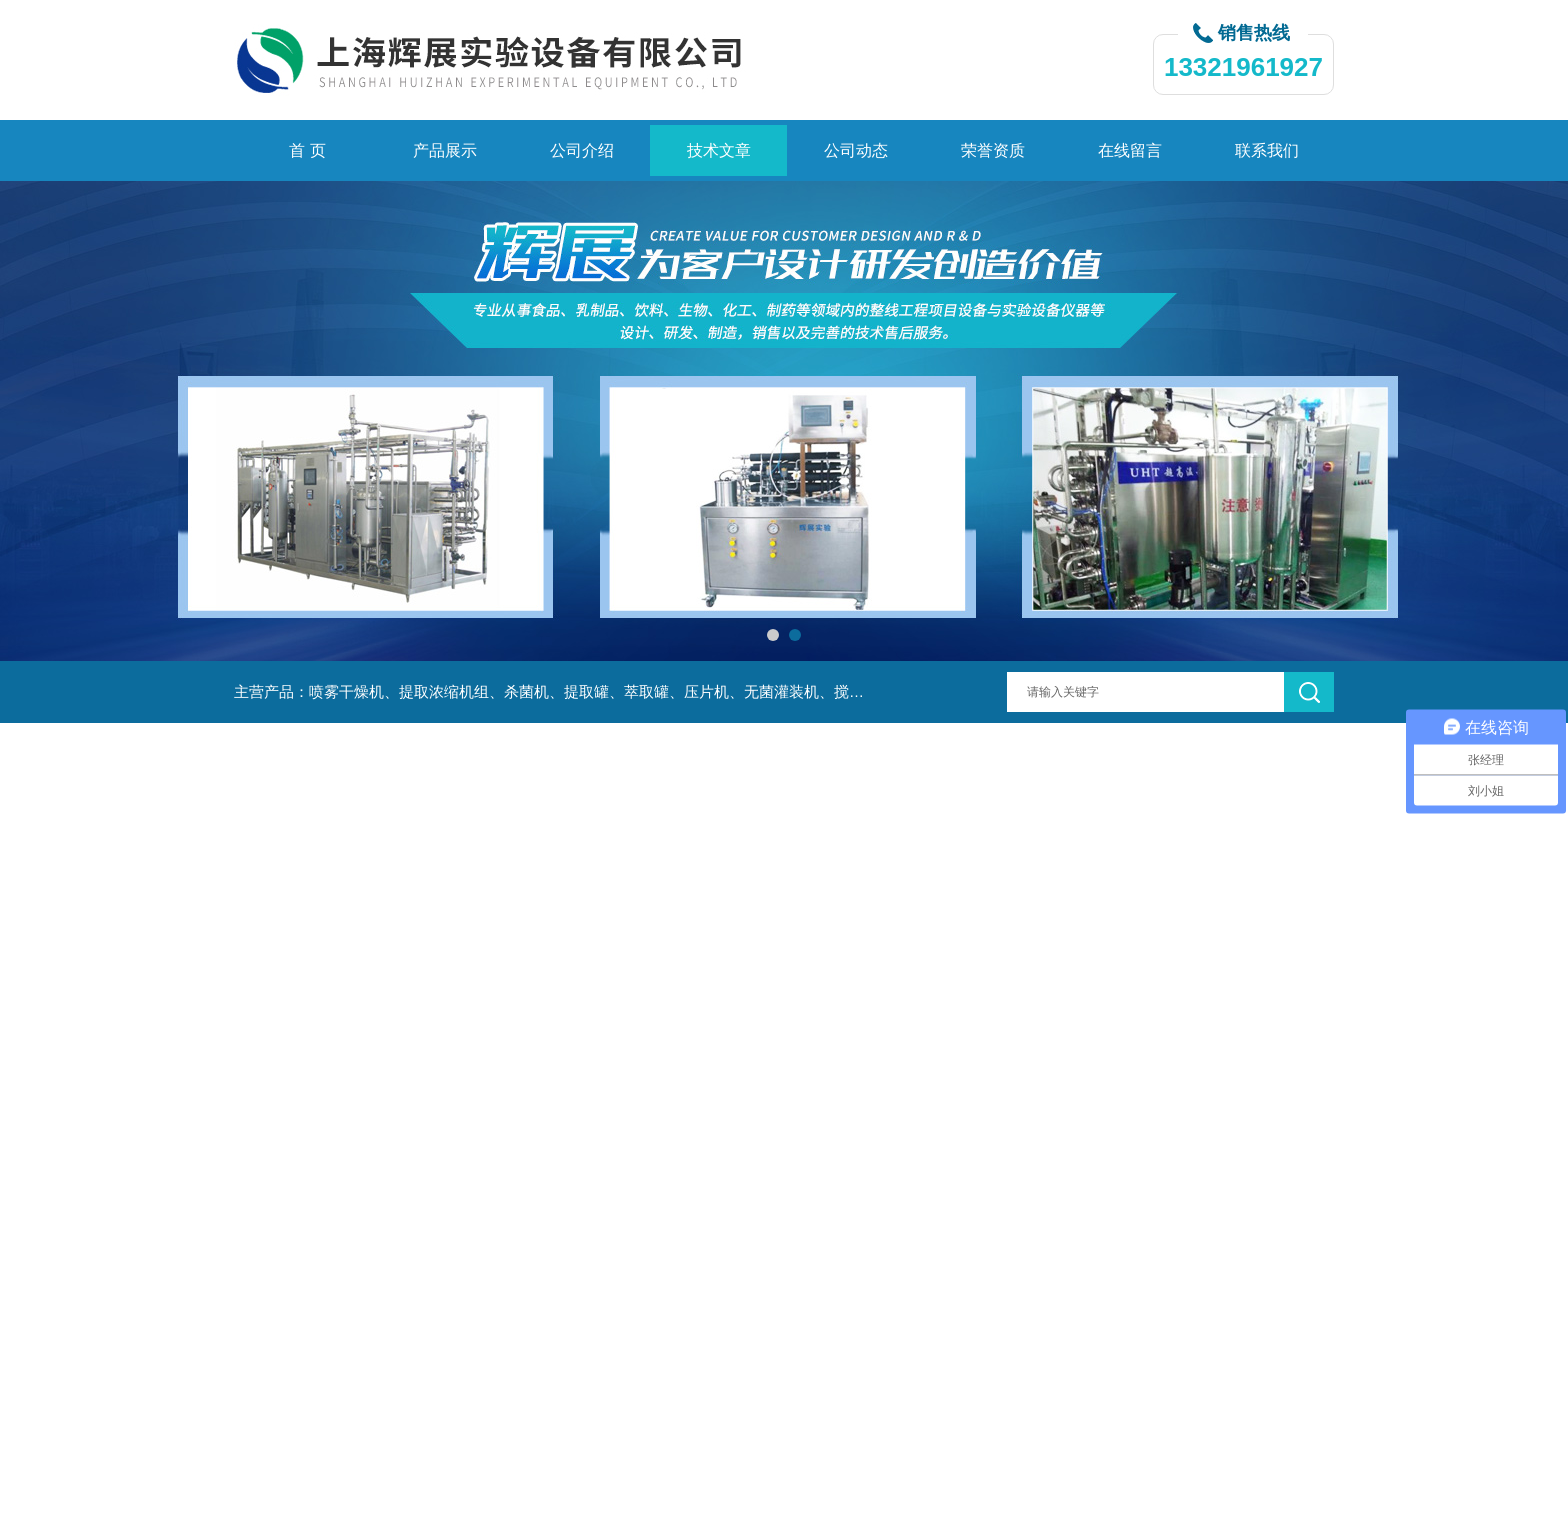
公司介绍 (582, 150)
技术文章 (719, 150)
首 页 (307, 150)
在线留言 (1130, 150)
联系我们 (1267, 150)
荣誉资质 (993, 150)
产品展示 (445, 150)
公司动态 (856, 150)
